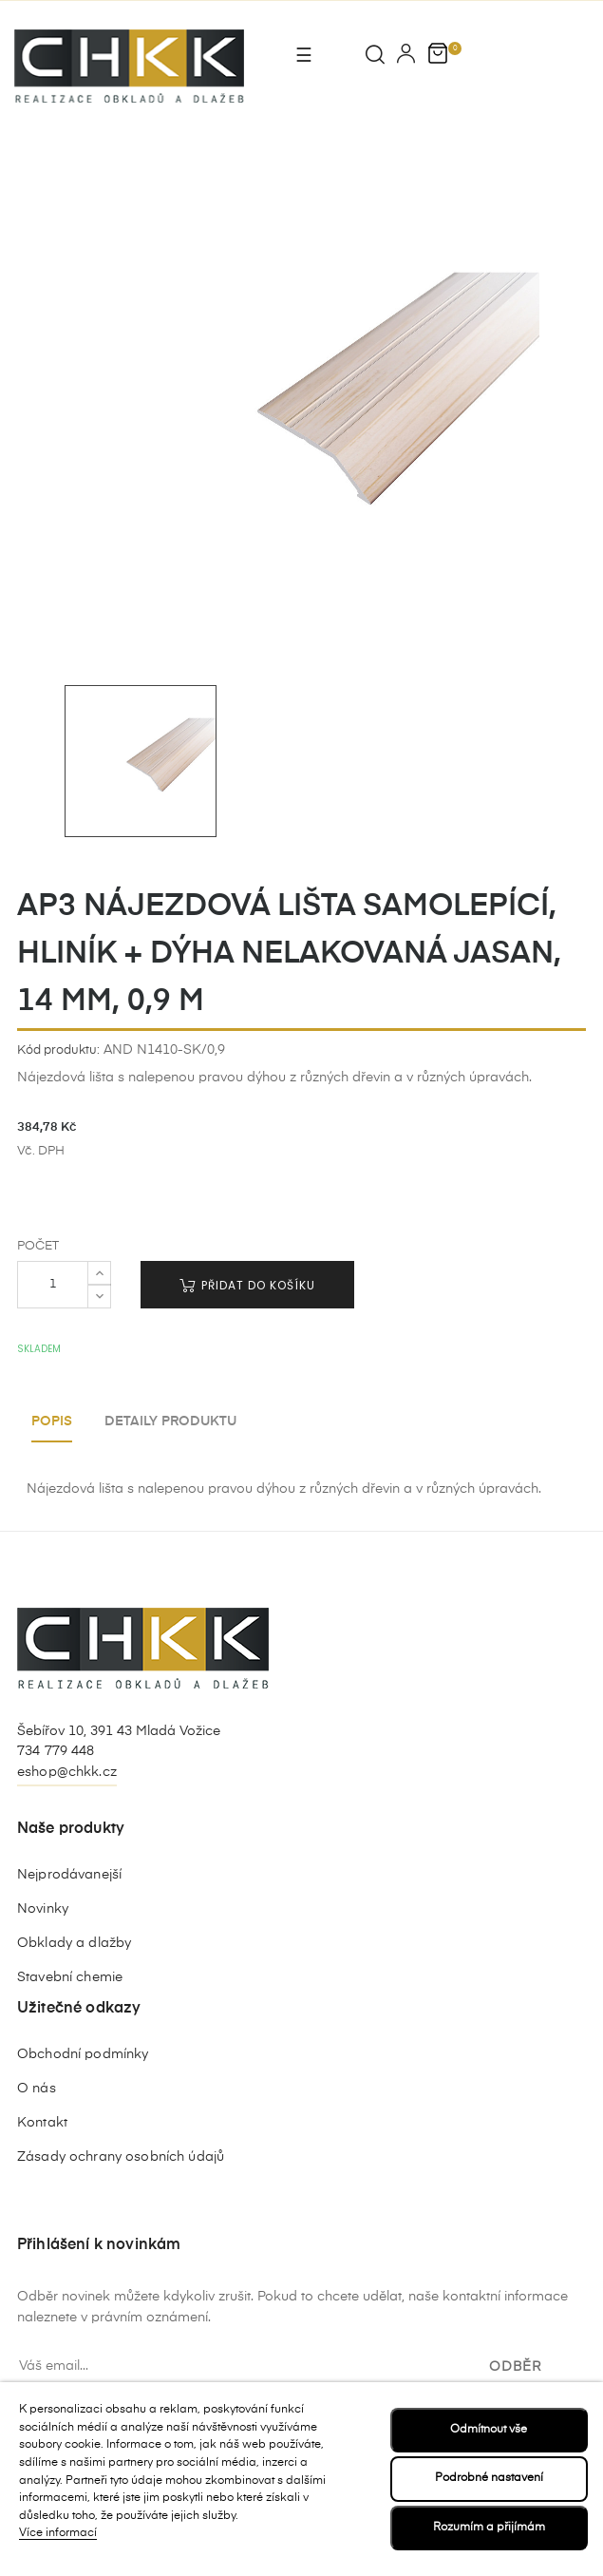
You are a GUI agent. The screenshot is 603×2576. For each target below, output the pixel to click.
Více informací (58, 2533)
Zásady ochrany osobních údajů (120, 2157)
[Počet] (52, 1284)
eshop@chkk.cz (67, 1772)
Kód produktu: (58, 1050)
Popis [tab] (51, 1421)
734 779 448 (56, 1751)
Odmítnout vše (488, 2429)
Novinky (42, 1909)
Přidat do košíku (247, 1285)
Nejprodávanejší (69, 1874)
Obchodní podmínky (82, 2054)
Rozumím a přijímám (489, 2527)
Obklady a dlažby (74, 1943)
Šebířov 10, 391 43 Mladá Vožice (118, 1731)
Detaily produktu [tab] (170, 1421)
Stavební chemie (69, 1977)
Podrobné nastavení (489, 2478)
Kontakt (42, 2122)
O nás (36, 2088)
